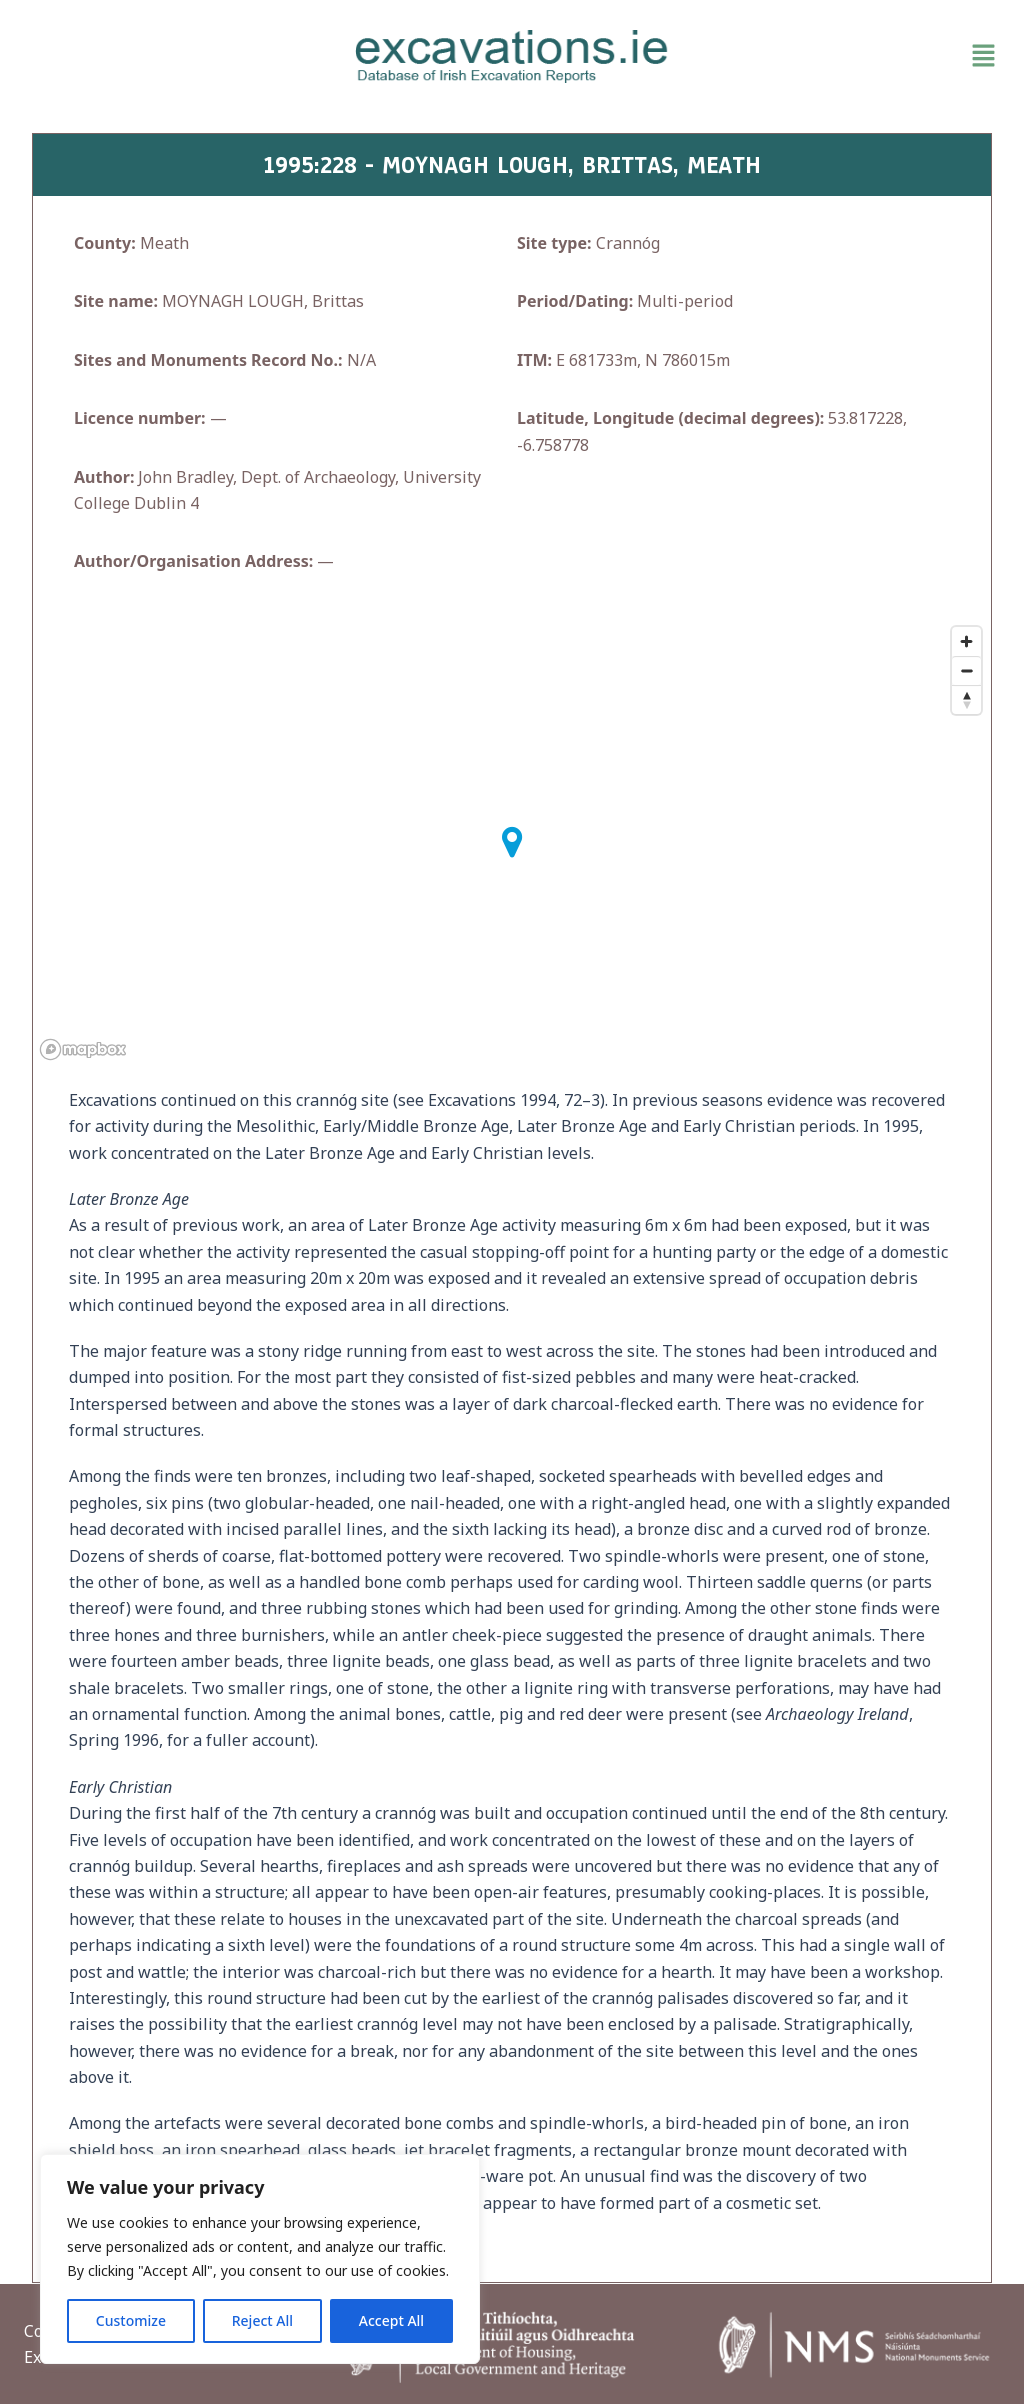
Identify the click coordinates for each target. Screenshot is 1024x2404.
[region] (260, 2259)
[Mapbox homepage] (83, 1049)
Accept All (391, 2320)
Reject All (262, 2320)
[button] (846, 56)
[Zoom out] (966, 670)
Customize (131, 2320)
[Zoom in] (966, 641)
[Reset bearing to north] (966, 699)
